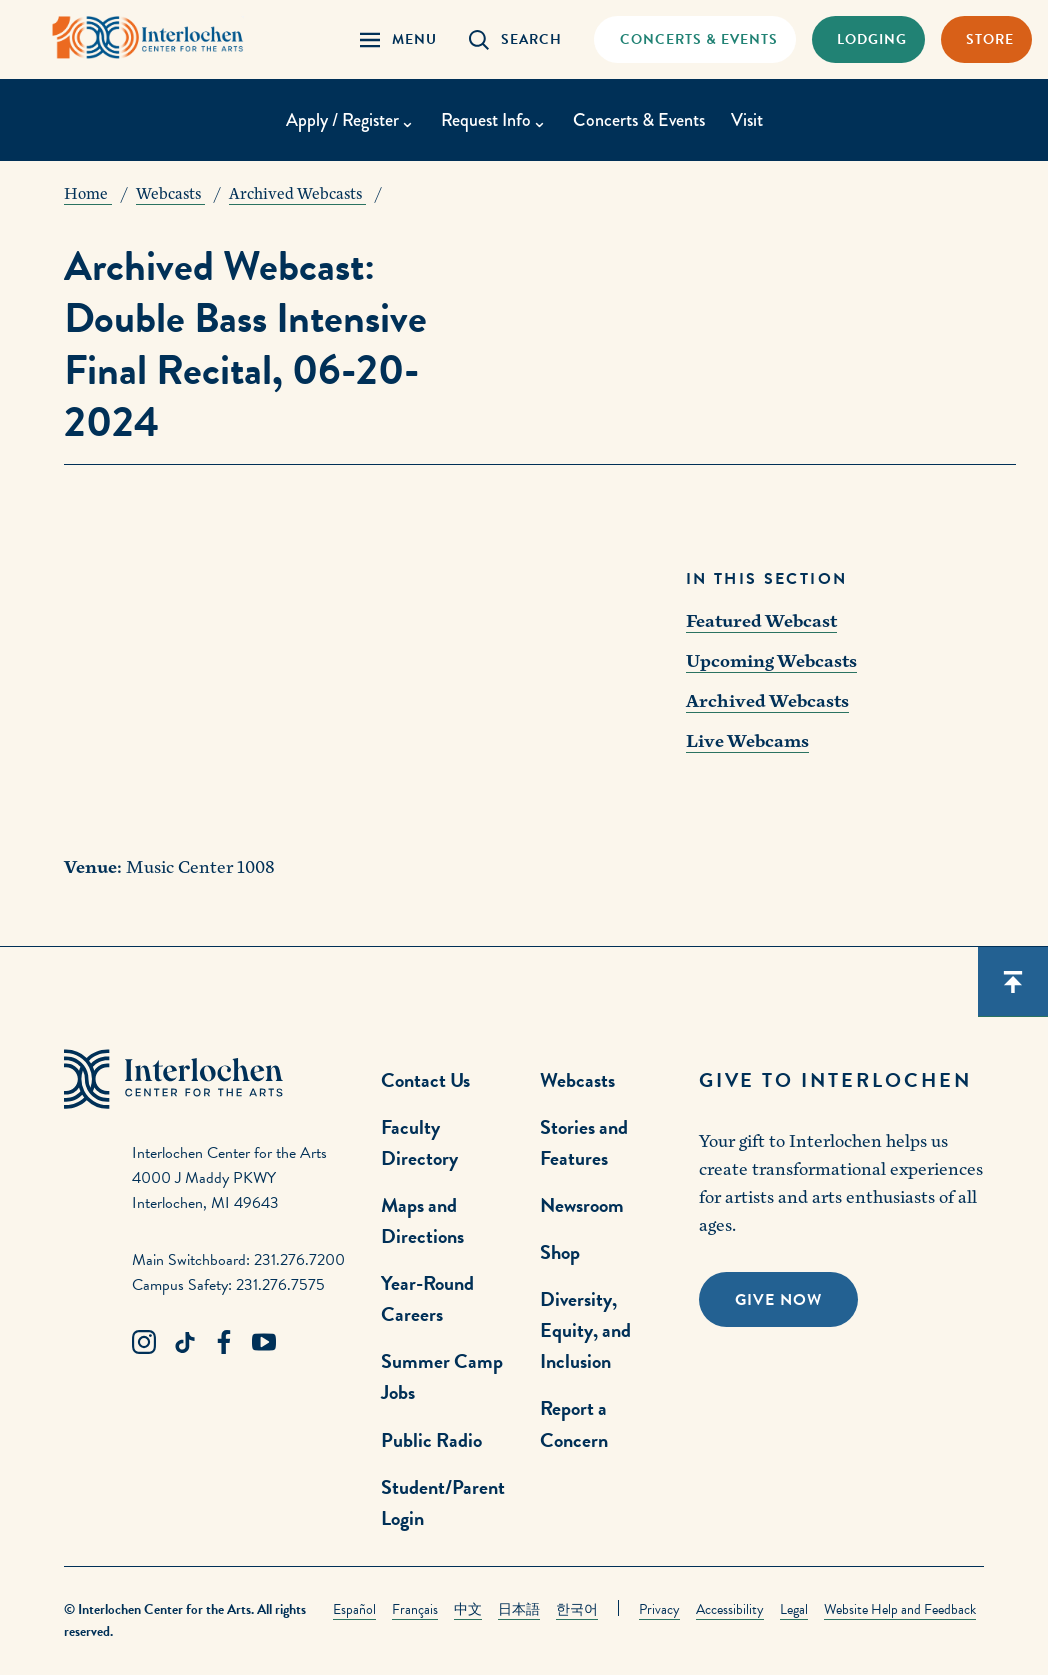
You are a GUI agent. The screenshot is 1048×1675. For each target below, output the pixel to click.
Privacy (659, 1609)
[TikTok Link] (184, 1343)
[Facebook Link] (224, 1343)
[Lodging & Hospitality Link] (868, 39)
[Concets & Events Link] (694, 39)
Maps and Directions (422, 1220)
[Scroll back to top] (1013, 982)
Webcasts (577, 1080)
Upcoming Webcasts (771, 661)
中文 (468, 1609)
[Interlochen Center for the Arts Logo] (148, 37)
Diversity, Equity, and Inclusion (585, 1330)
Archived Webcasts (767, 701)
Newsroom (582, 1205)
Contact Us (425, 1080)
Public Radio (431, 1440)
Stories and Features (584, 1142)
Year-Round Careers (427, 1298)
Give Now (778, 1300)
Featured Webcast (761, 621)
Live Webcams (747, 741)
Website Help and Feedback (900, 1609)
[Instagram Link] (144, 1343)
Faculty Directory (419, 1142)
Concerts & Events (639, 120)
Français (415, 1609)
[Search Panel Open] (515, 39)
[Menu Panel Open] (398, 39)
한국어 (577, 1609)
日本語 (519, 1609)
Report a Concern (574, 1423)
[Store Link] (986, 39)
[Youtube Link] (264, 1343)
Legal (794, 1609)
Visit (747, 120)
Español (354, 1609)
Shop (560, 1252)
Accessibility (730, 1609)
